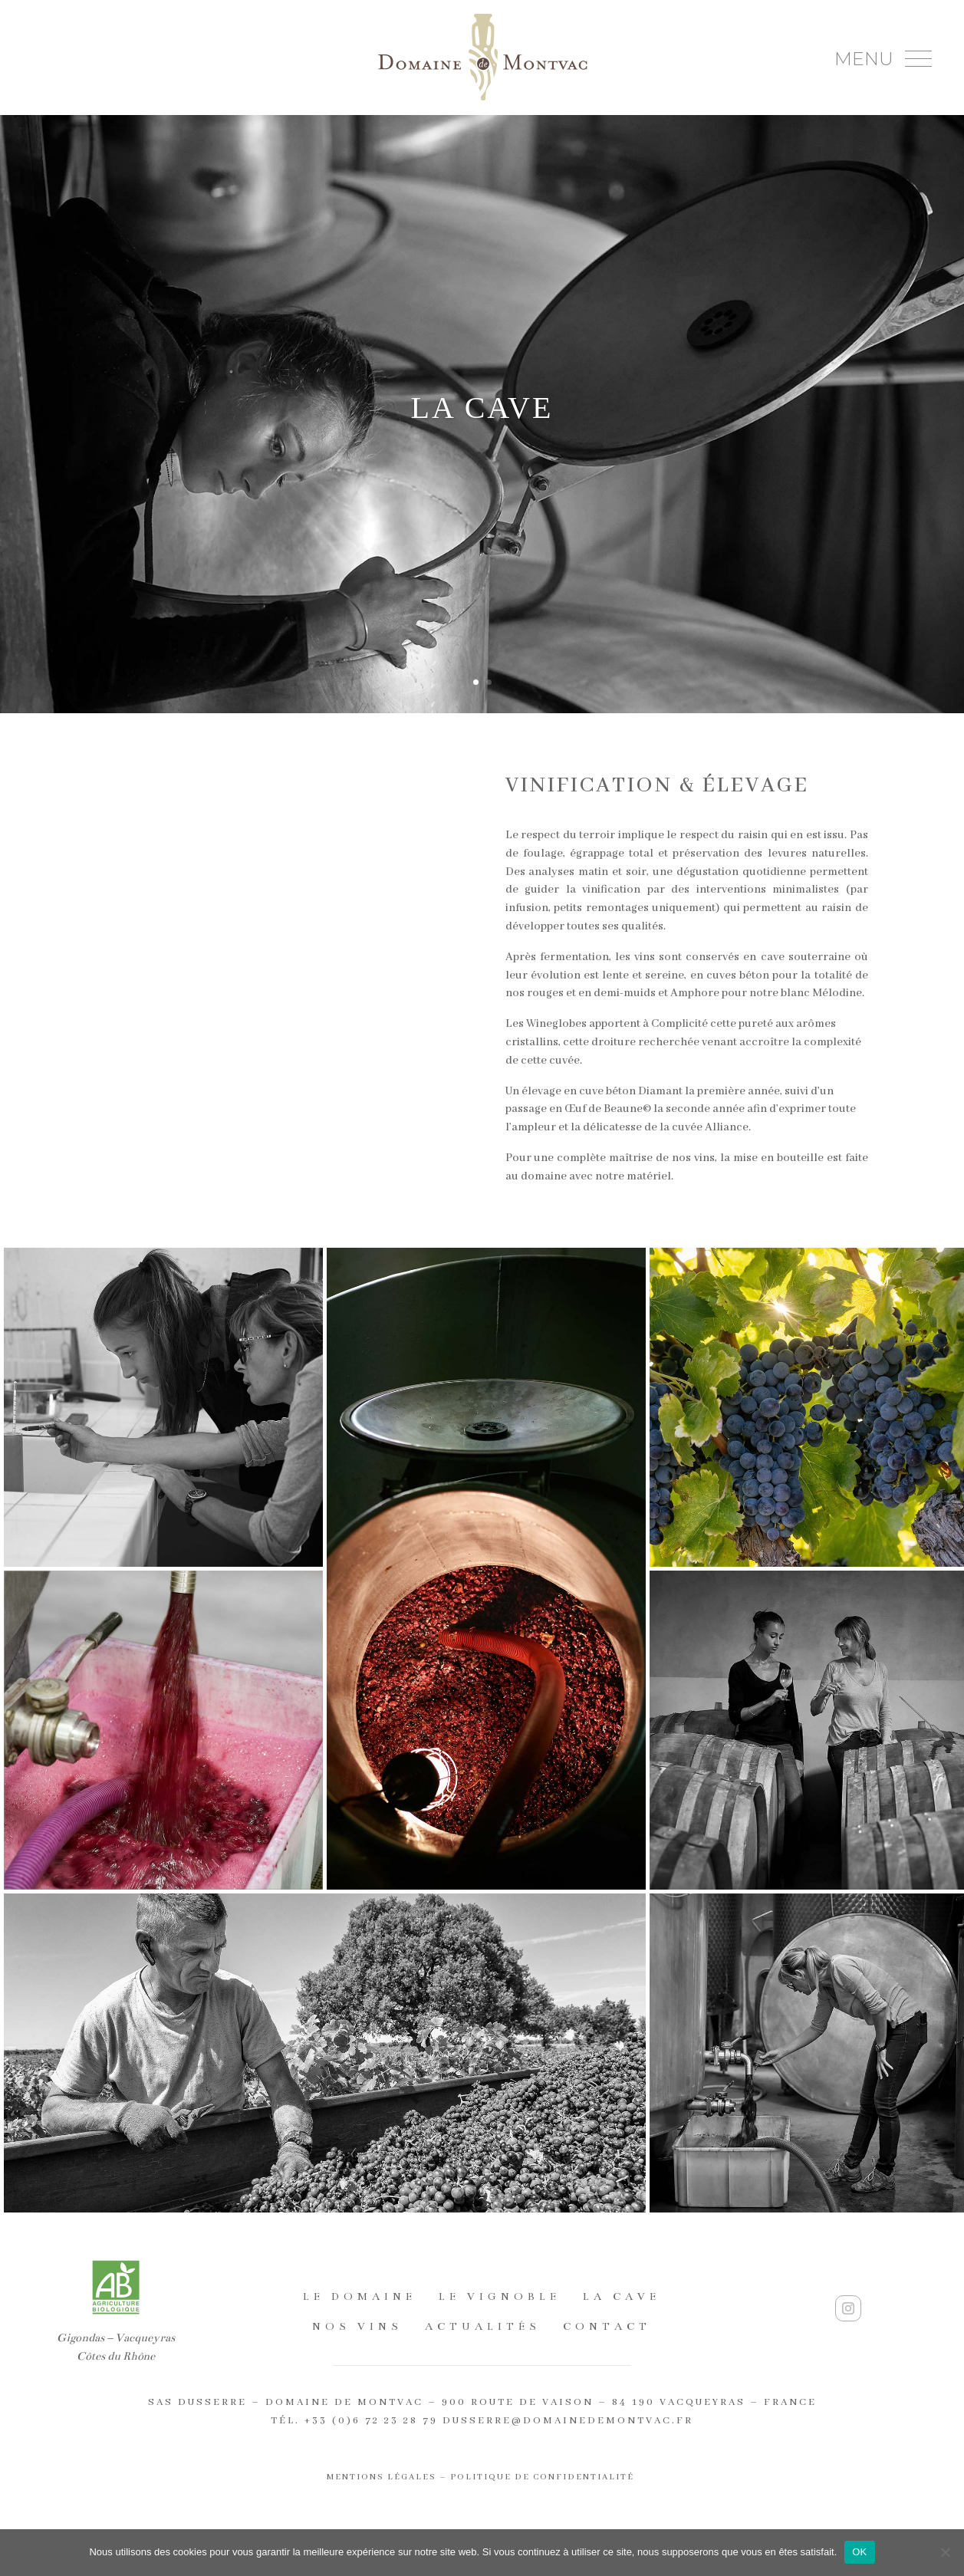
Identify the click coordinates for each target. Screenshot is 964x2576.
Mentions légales (381, 2477)
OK (859, 2552)
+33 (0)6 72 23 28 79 (371, 2420)
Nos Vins (357, 2326)
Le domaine (359, 2296)
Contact (607, 2326)
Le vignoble (500, 2296)
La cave (621, 2296)
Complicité (679, 1024)
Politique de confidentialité (543, 2477)
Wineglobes (556, 1024)
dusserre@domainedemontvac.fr (568, 2420)
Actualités (483, 2326)
